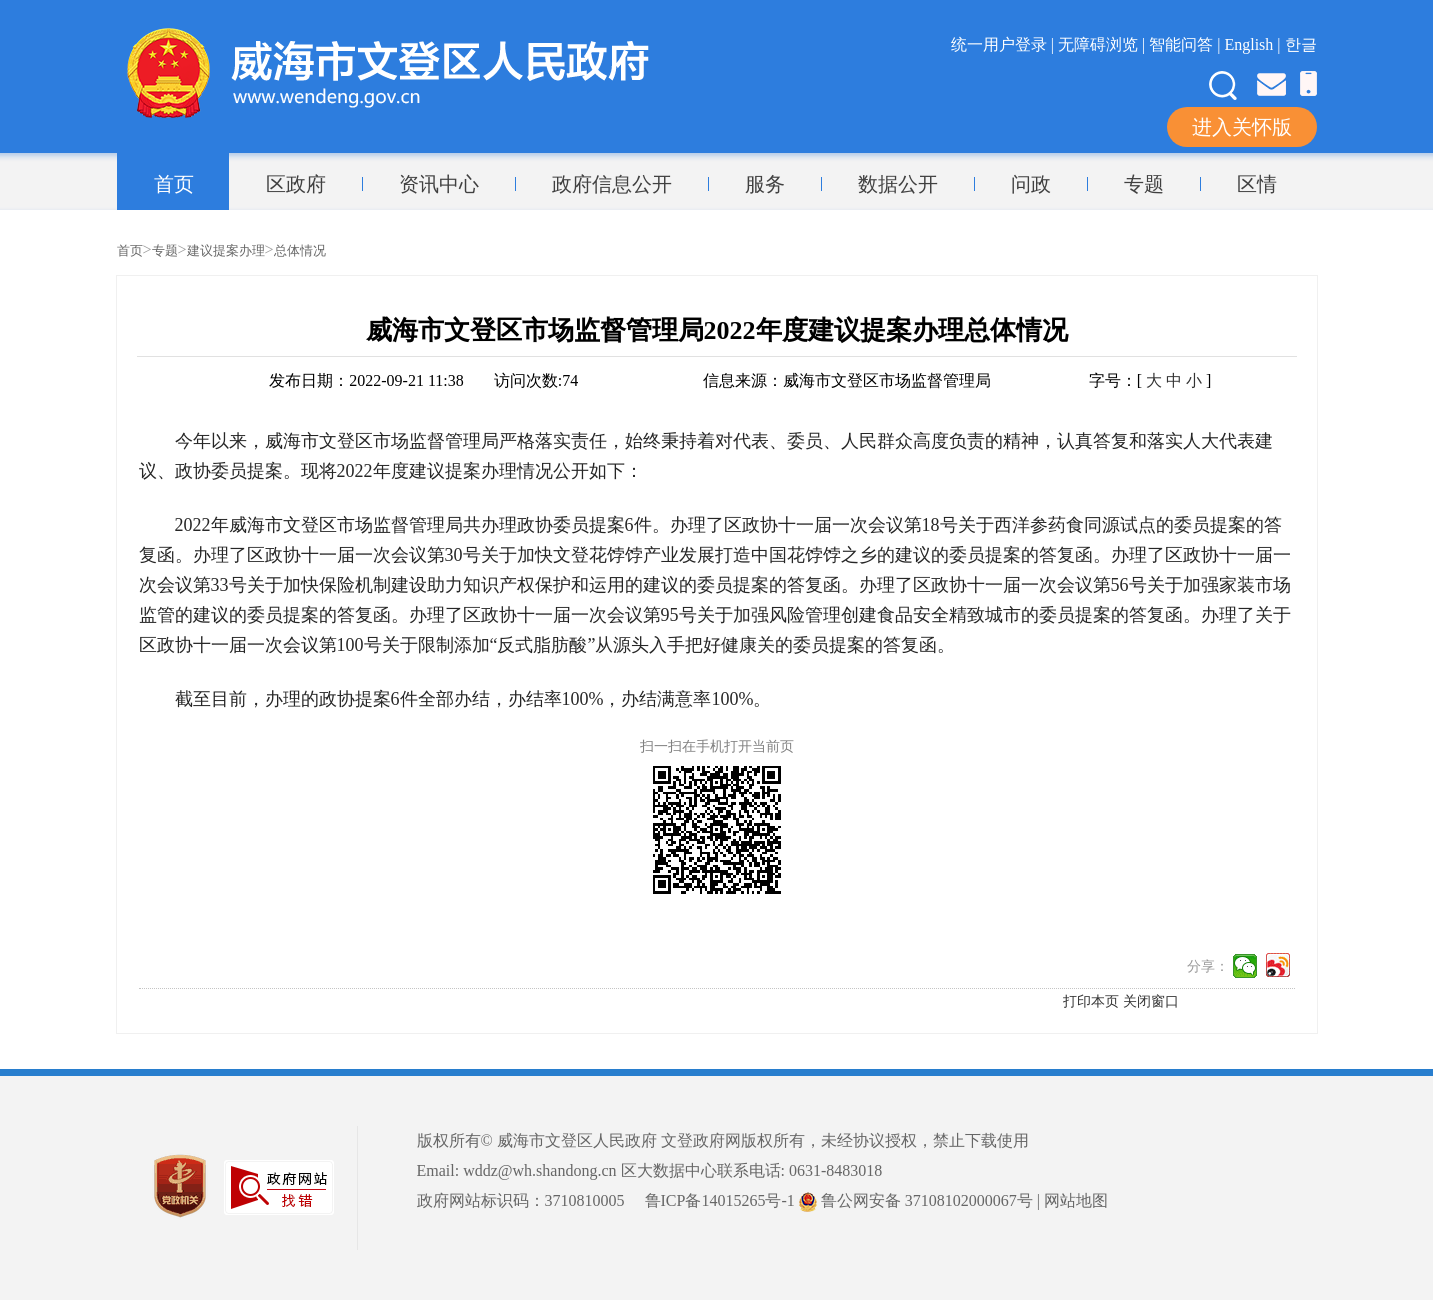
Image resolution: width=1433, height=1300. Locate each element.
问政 (1031, 184)
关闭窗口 (1151, 1001)
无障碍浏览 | (1103, 44)
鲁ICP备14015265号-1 (720, 1200)
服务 (765, 184)
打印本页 (1091, 1001)
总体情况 (300, 250)
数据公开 (898, 184)
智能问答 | (1186, 44)
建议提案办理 (226, 250)
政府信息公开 (612, 184)
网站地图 (1076, 1200)
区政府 (296, 184)
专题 (1144, 184)
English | (1254, 44)
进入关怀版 (1242, 127)
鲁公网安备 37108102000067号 (916, 1200)
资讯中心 (439, 184)
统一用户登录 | (1004, 44)
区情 (1257, 184)
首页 (174, 184)
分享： (1208, 966)
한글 (1301, 44)
